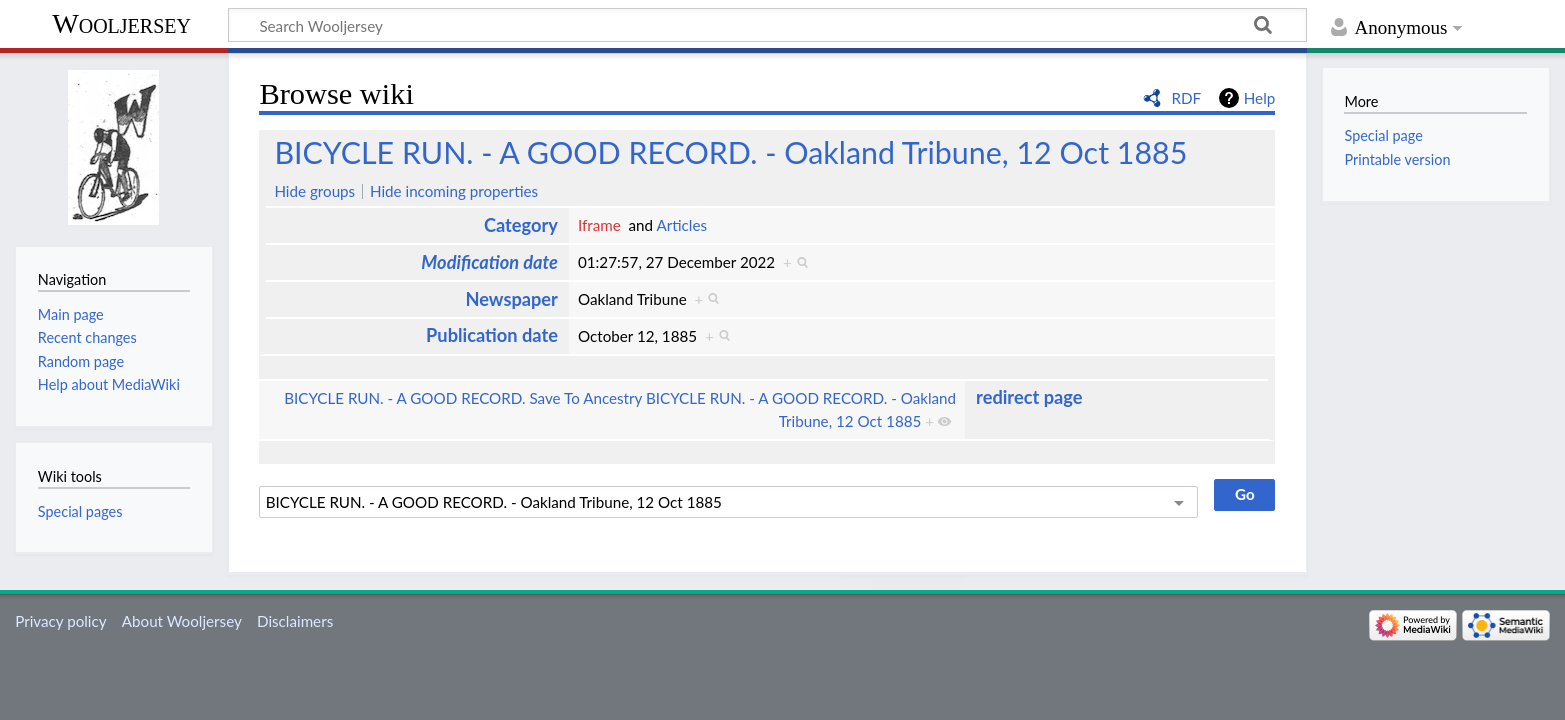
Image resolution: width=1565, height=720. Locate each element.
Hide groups (314, 191)
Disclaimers (295, 621)
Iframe (599, 225)
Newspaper (511, 299)
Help (1259, 98)
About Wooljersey (182, 621)
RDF (1186, 98)
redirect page (1029, 397)
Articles (681, 225)
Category (521, 225)
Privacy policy (60, 621)
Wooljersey (121, 23)
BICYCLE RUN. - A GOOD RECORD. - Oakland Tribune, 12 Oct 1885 (730, 152)
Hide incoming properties (454, 191)
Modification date (489, 262)
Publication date (492, 335)
